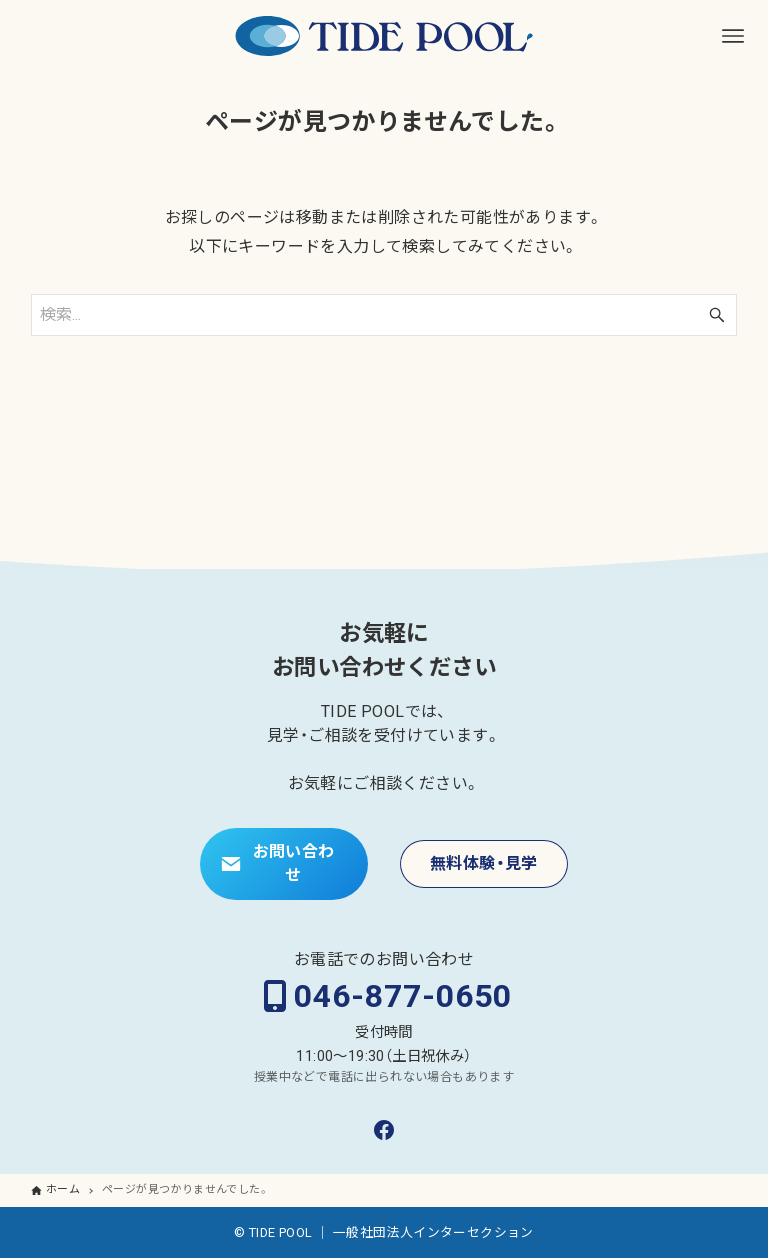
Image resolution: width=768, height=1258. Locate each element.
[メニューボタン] (733, 36)
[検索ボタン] (717, 315)
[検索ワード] (384, 315)
